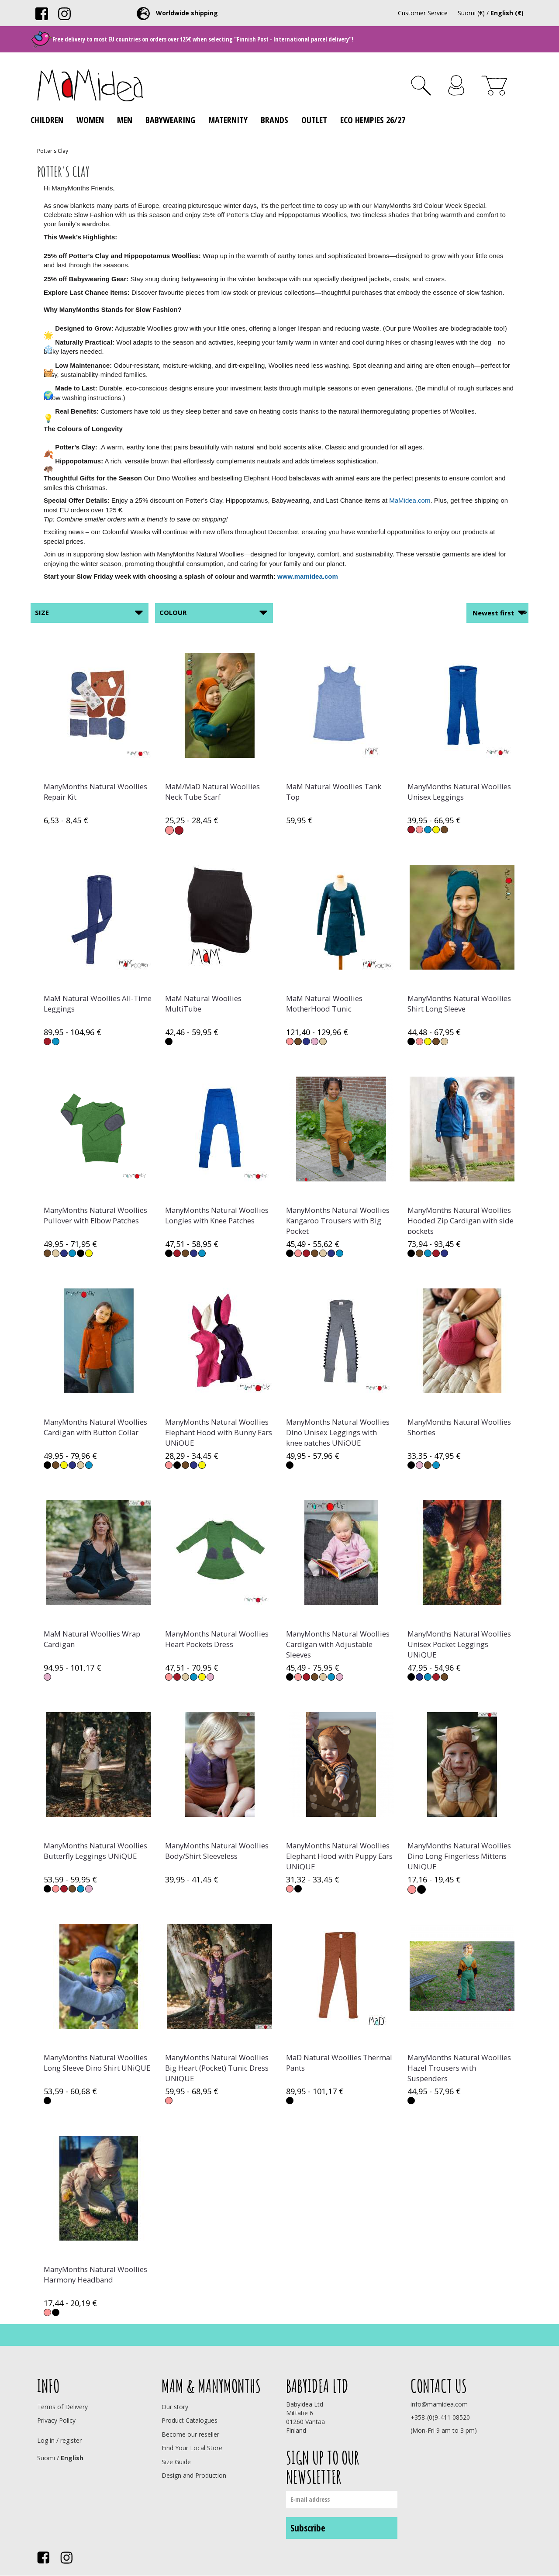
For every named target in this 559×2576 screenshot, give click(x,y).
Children (47, 120)
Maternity (228, 120)
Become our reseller (190, 2434)
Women (90, 120)
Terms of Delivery (62, 2407)
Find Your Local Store (192, 2448)
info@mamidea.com (439, 2404)
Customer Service (423, 13)
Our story (175, 2407)
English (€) (507, 13)
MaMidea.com (409, 500)
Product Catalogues (189, 2420)
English (72, 2458)
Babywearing (170, 120)
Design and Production (194, 2475)
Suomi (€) (471, 13)
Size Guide (176, 2462)
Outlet (314, 120)
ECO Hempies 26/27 (372, 120)
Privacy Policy (56, 2420)
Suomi (46, 2458)
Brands (274, 120)
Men (124, 120)
